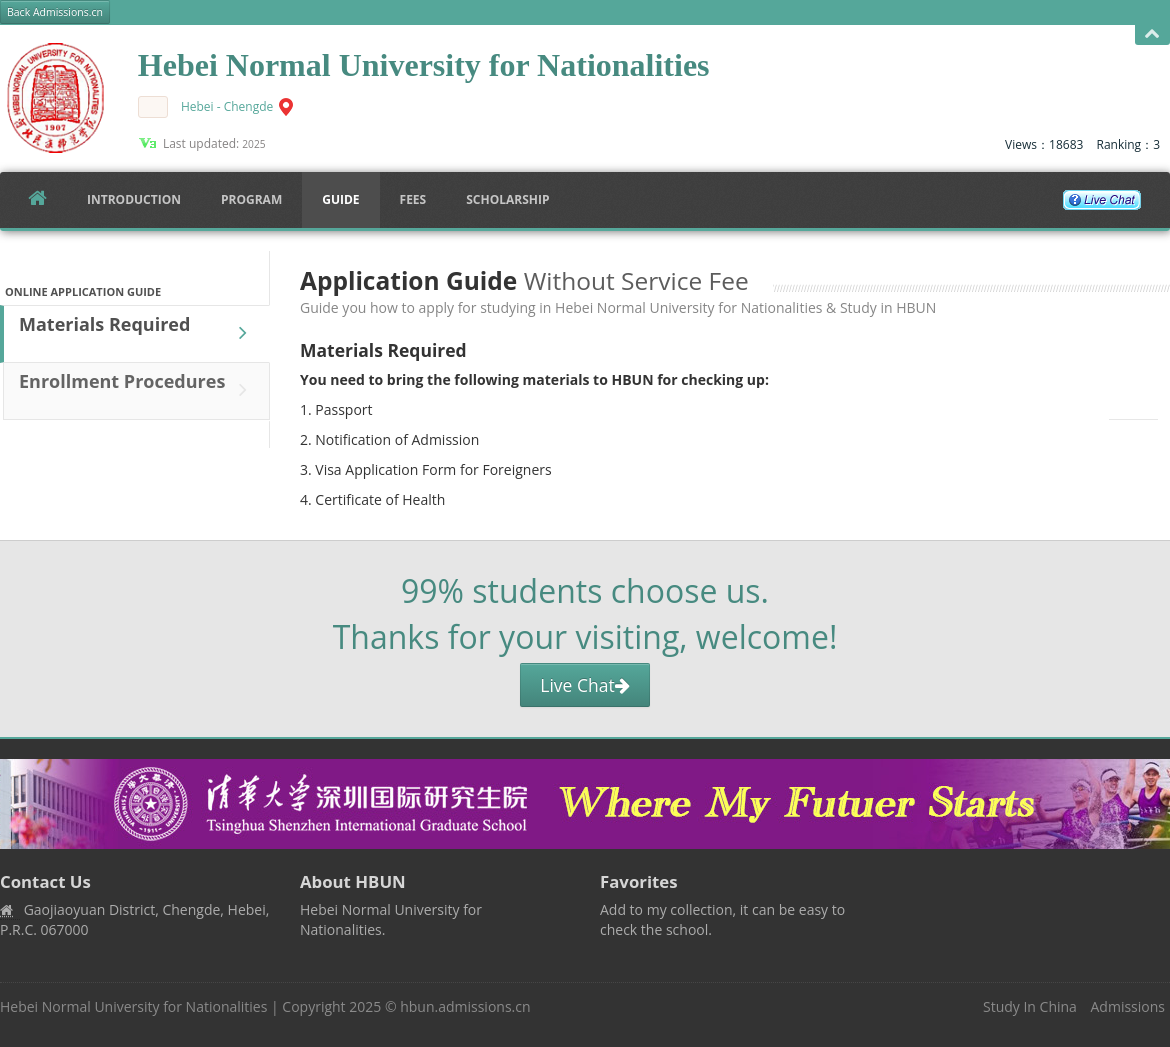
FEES (413, 199)
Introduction (134, 199)
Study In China (1030, 1006)
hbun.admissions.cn (465, 1006)
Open (1152, 34)
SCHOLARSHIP (507, 199)
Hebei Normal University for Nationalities (133, 1006)
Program (251, 199)
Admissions (1128, 1006)
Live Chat (584, 685)
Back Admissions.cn (55, 12)
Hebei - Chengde (227, 106)
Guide (340, 199)
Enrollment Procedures (138, 390)
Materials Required (138, 333)
